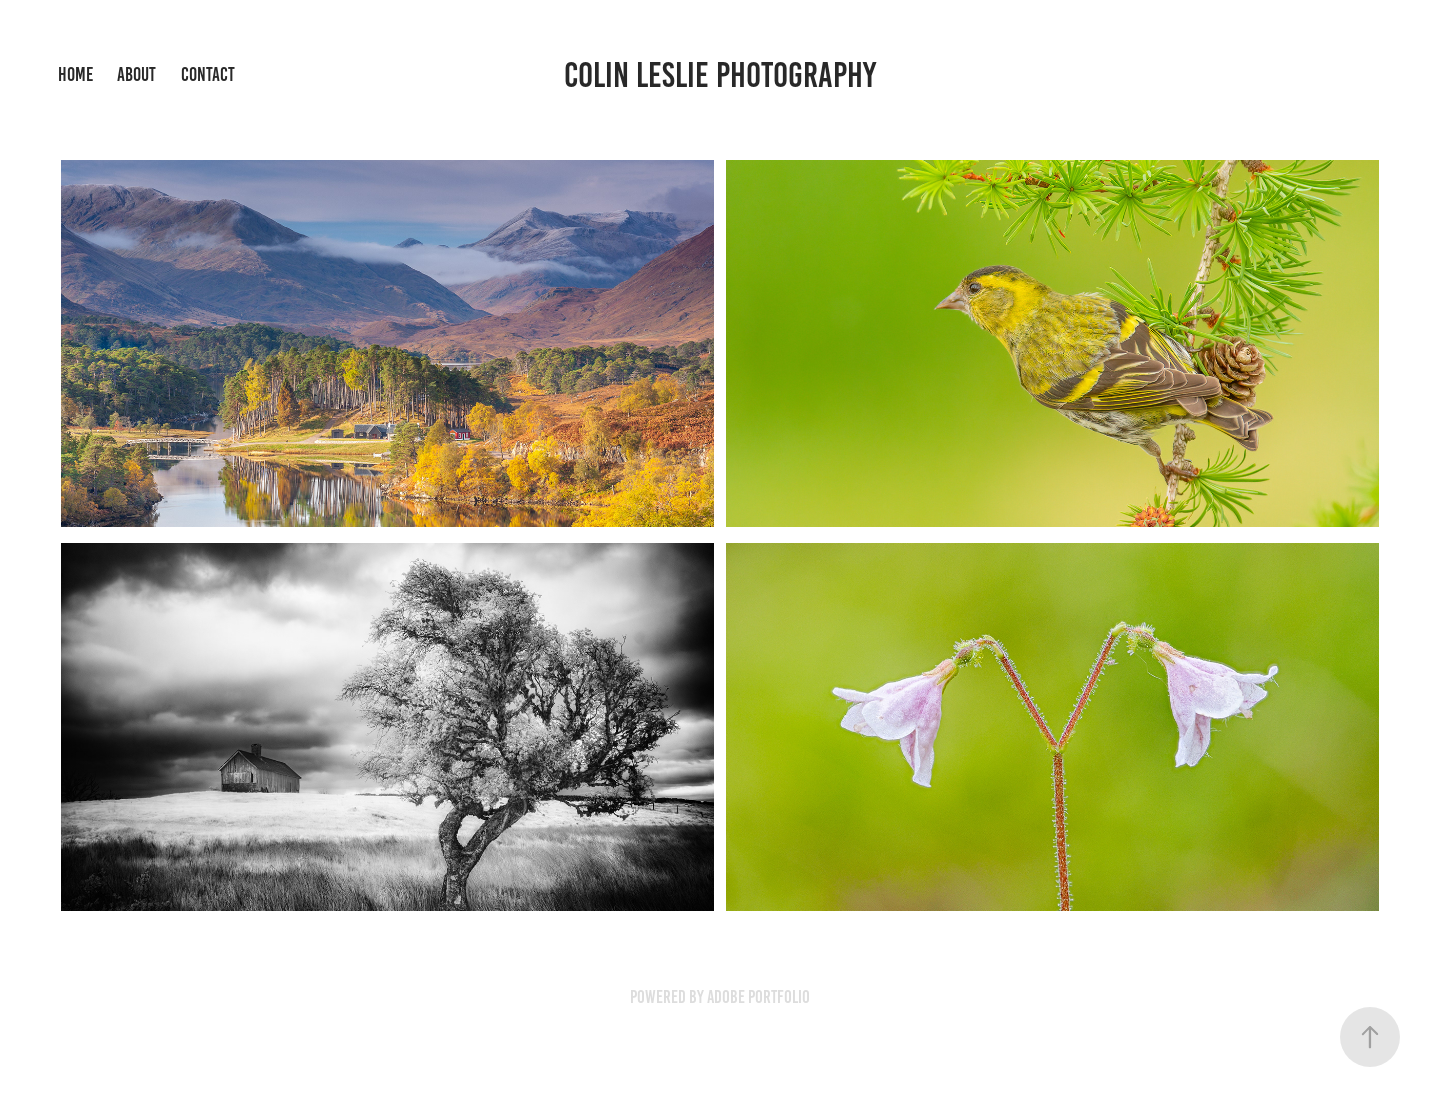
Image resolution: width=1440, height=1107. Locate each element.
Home (75, 74)
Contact (208, 74)
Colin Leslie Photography (720, 75)
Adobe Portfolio (758, 997)
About (136, 74)
